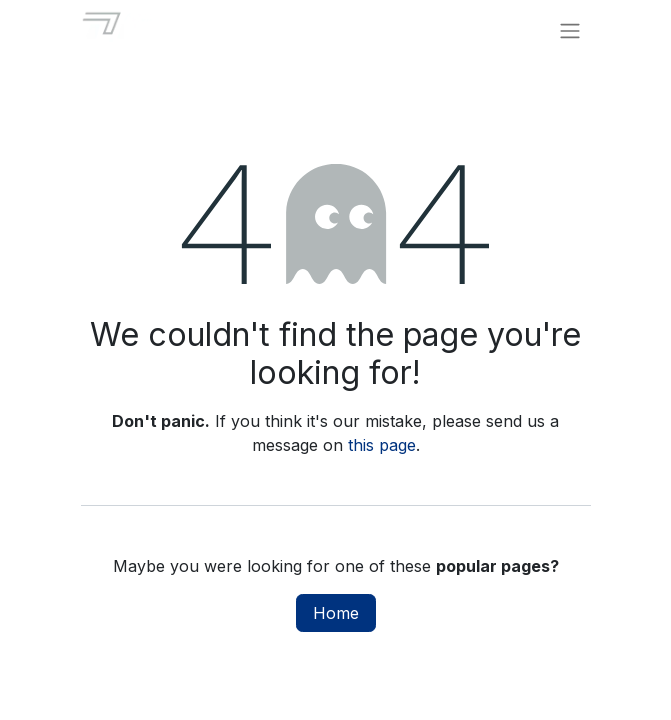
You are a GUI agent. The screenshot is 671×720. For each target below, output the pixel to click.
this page (382, 445)
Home (336, 613)
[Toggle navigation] (570, 30)
